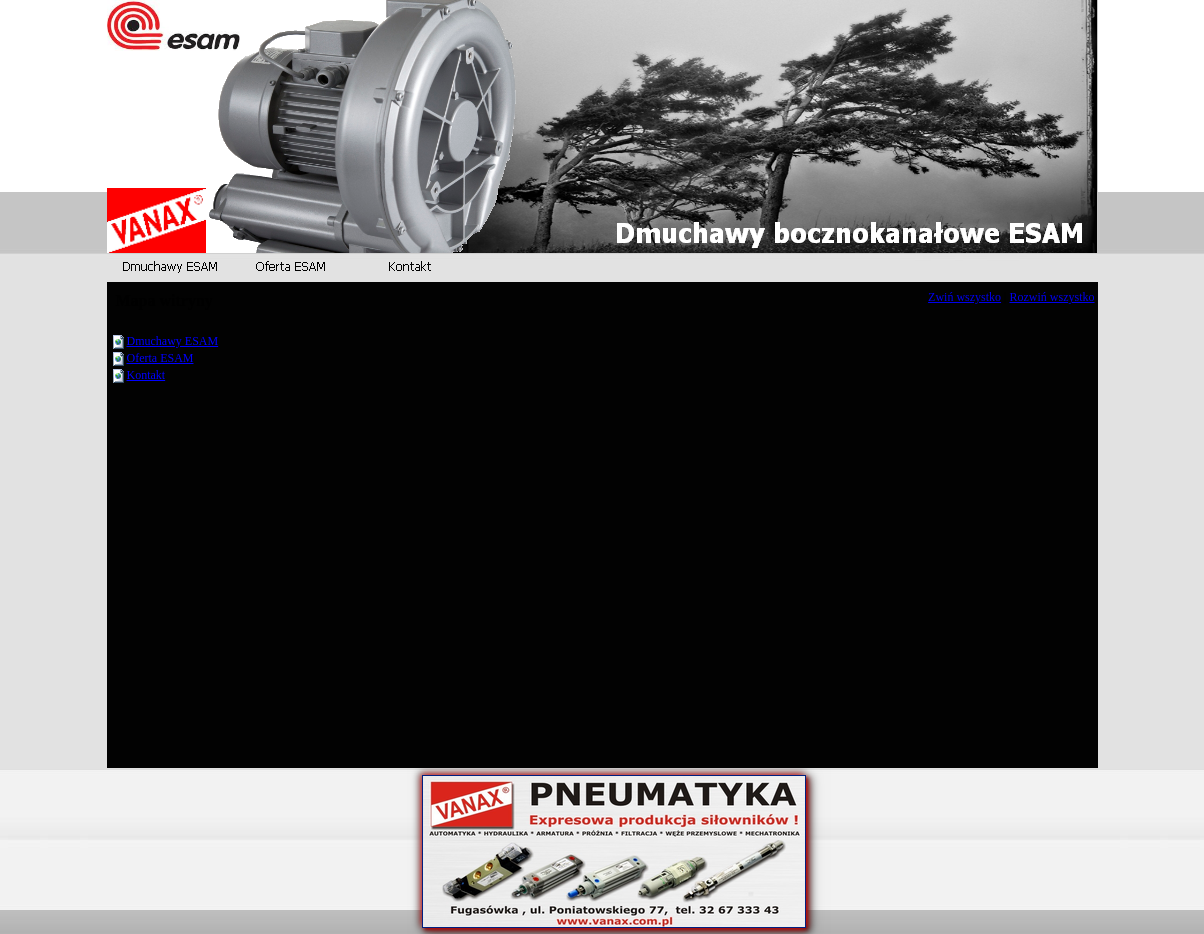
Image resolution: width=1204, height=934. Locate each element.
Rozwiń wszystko (1052, 297)
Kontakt (146, 375)
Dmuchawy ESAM (173, 341)
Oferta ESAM (160, 358)
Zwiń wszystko (964, 297)
